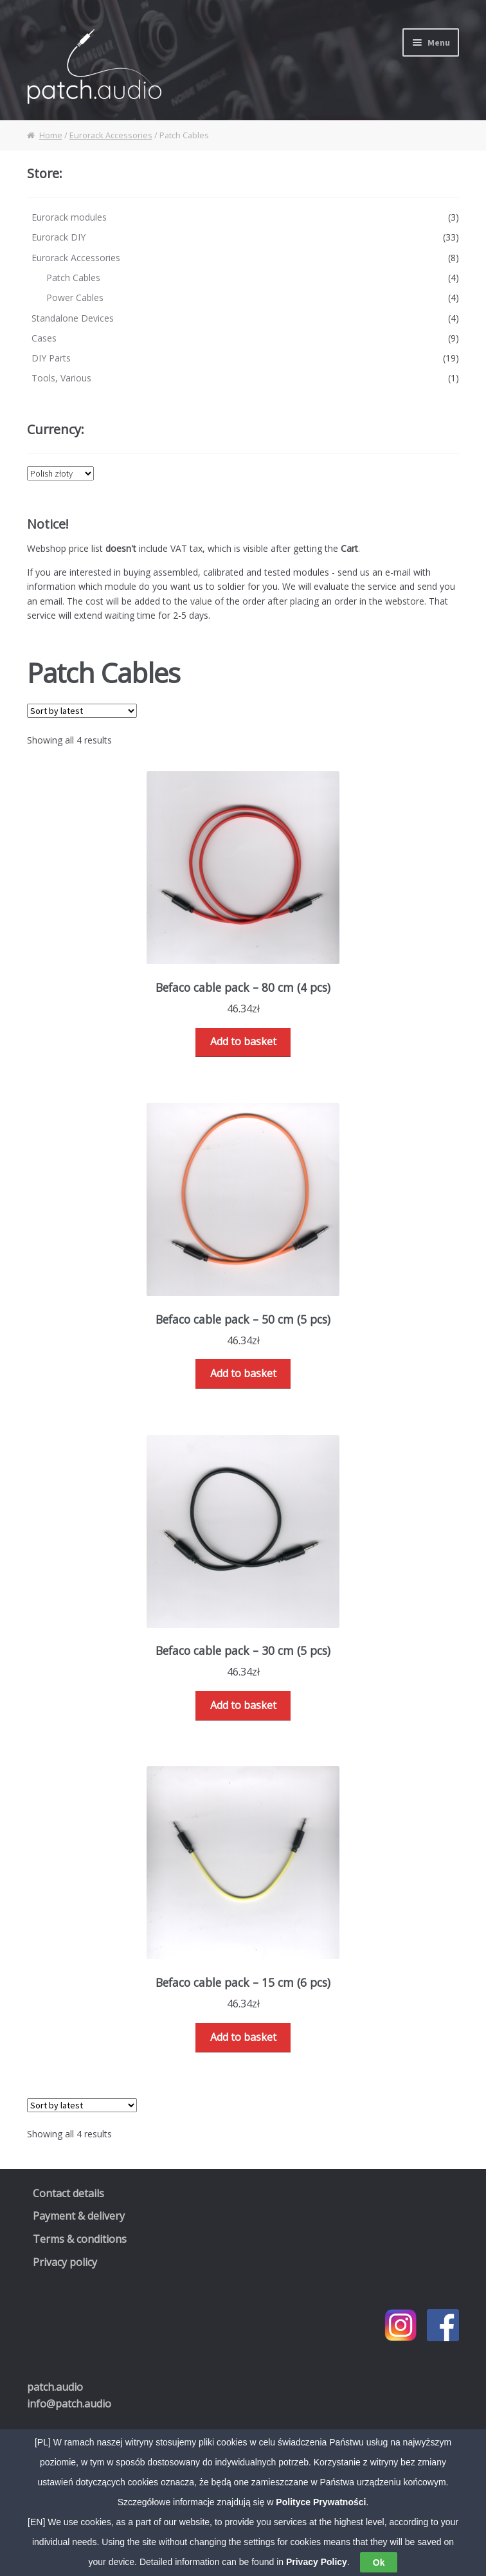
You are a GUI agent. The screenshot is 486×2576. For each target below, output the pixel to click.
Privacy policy (65, 2262)
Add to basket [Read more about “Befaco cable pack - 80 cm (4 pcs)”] (243, 1041)
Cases (44, 338)
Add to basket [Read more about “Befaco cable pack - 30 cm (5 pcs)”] (243, 1705)
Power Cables (75, 297)
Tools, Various (61, 378)
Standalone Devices (73, 318)
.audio (55, 2387)
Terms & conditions (80, 2239)
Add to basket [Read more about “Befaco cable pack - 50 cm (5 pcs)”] (243, 1373)
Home (50, 135)
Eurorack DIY (59, 237)
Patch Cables (73, 277)
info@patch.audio (69, 2404)
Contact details (68, 2193)
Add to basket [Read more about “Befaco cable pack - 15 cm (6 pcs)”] (243, 2037)
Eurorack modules (69, 217)
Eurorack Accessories (110, 135)
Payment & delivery (79, 2216)
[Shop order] (82, 711)
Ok (379, 2562)
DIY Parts (51, 358)
